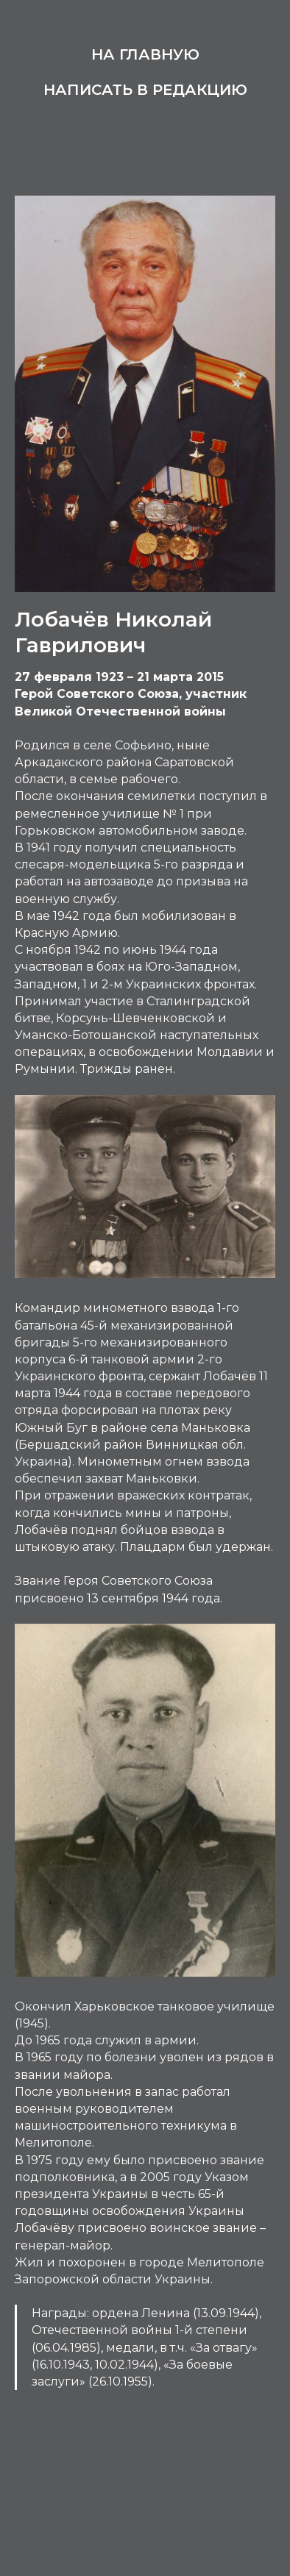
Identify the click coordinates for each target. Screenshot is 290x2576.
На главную (145, 54)
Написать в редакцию (145, 90)
